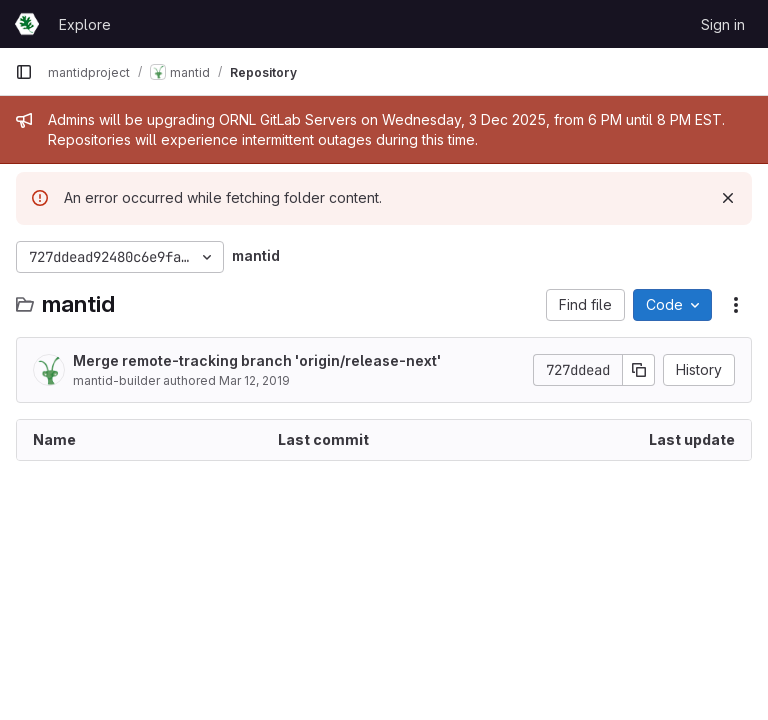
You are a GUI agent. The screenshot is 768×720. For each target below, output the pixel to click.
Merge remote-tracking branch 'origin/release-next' (257, 360)
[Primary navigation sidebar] (24, 72)
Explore (85, 24)
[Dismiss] (728, 198)
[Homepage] (27, 24)
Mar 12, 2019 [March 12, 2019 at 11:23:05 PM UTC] (254, 380)
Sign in (723, 24)
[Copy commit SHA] (639, 370)
